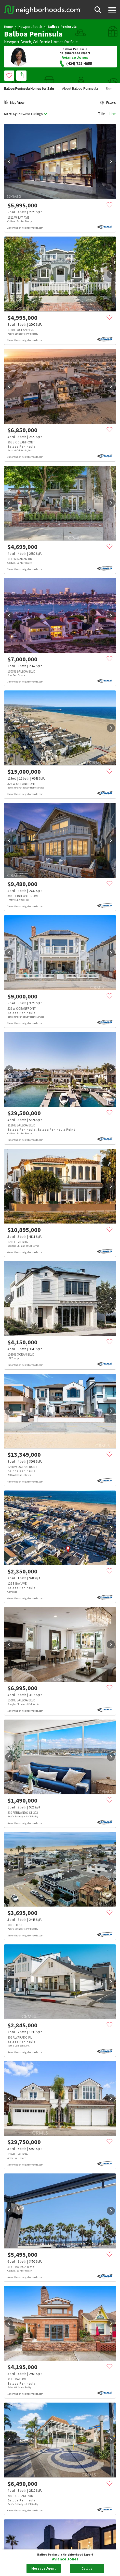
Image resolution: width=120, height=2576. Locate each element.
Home (8, 26)
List (112, 114)
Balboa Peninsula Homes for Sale (29, 88)
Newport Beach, (18, 41)
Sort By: (11, 114)
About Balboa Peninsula (80, 88)
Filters (108, 102)
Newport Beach (30, 26)
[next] (111, 161)
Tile (101, 114)
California (41, 41)
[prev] (9, 161)
